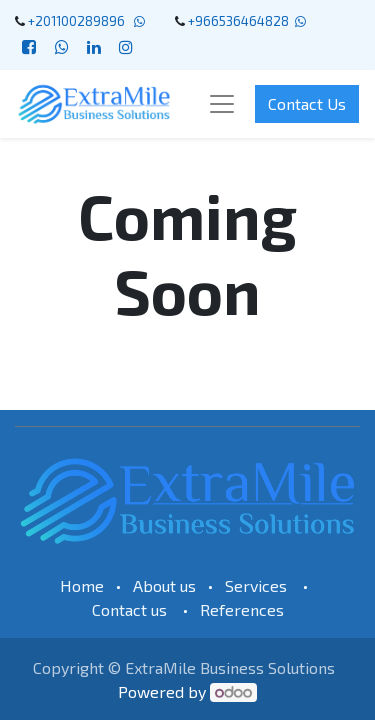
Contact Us (307, 103)
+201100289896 (79, 21)
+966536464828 (238, 21)
